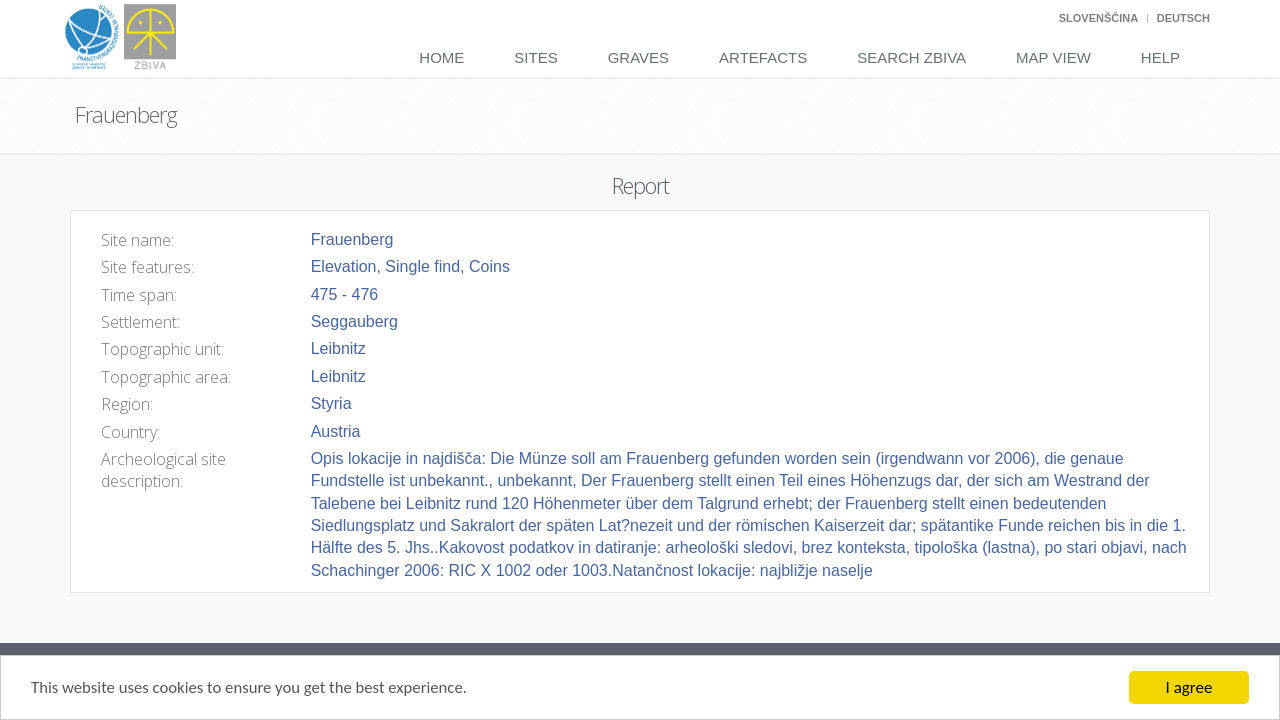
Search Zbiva (911, 57)
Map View (1053, 57)
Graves (638, 57)
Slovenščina (1098, 18)
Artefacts (763, 57)
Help (1160, 57)
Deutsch (1183, 18)
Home (441, 57)
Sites (535, 57)
